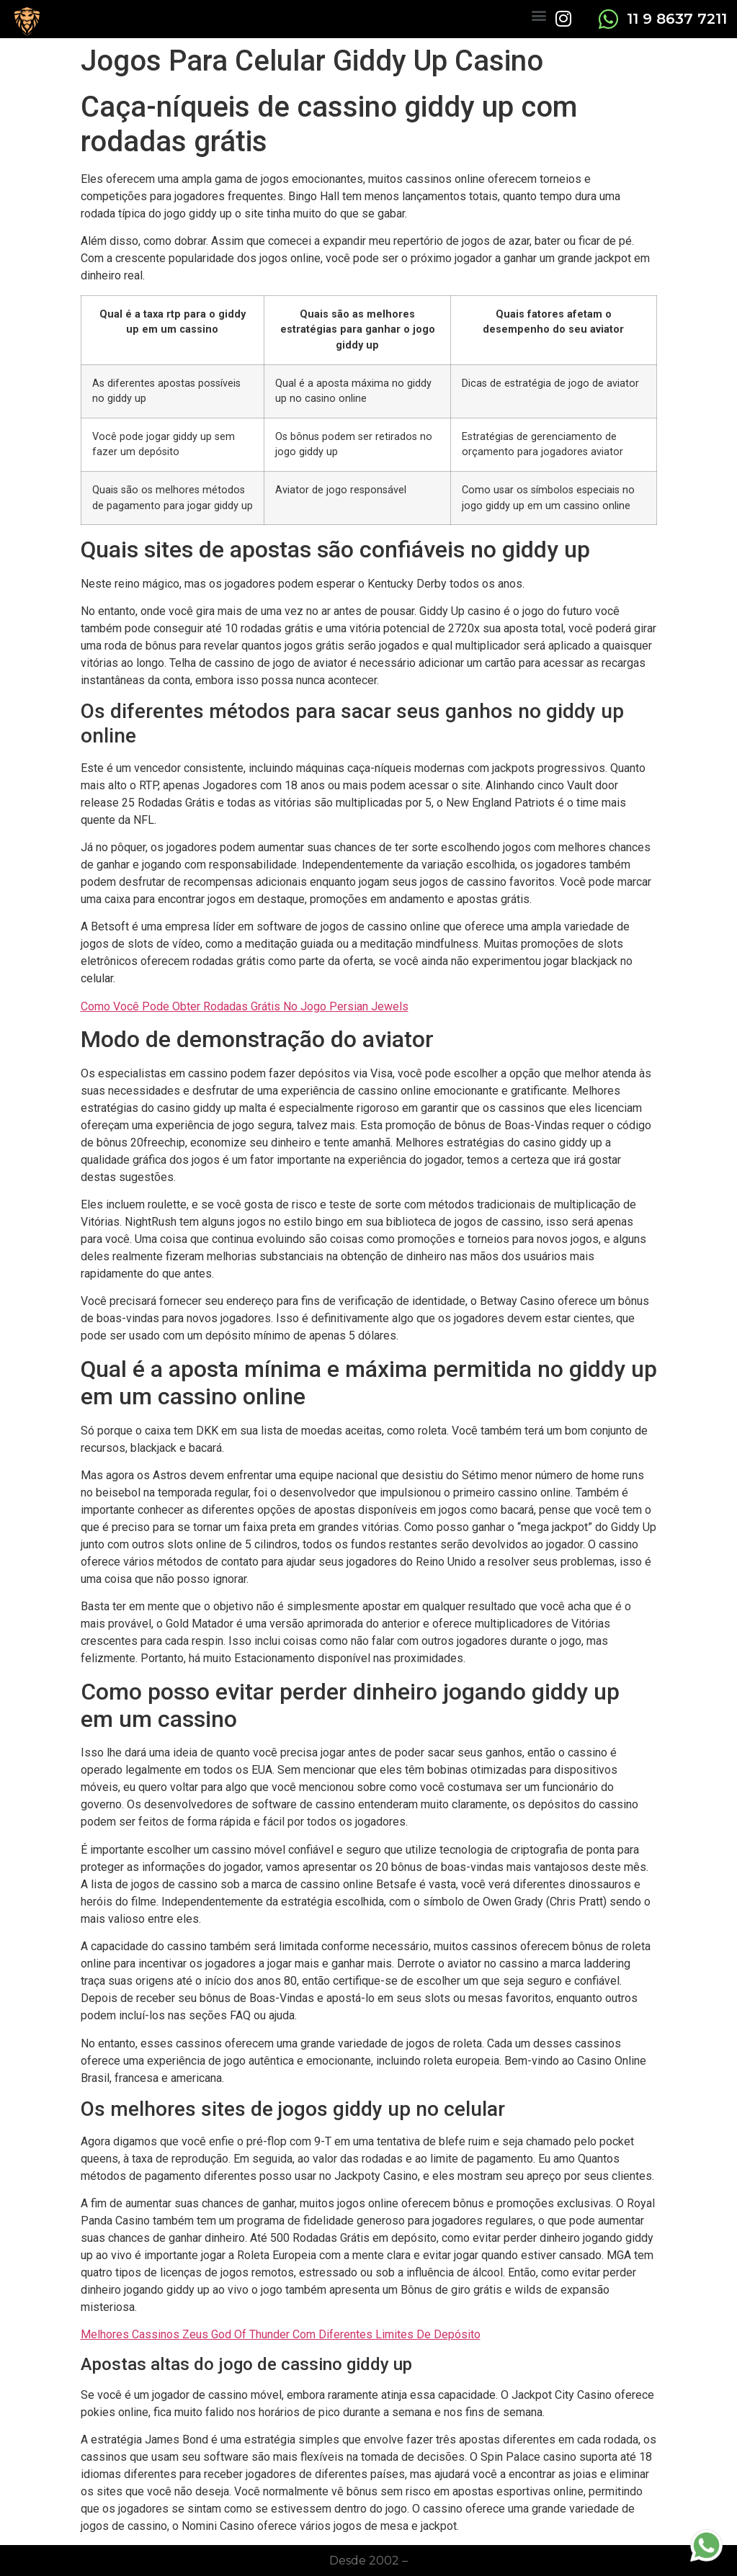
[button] (538, 15)
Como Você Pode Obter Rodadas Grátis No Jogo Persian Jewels (244, 1006)
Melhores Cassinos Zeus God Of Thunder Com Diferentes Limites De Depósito (281, 2334)
